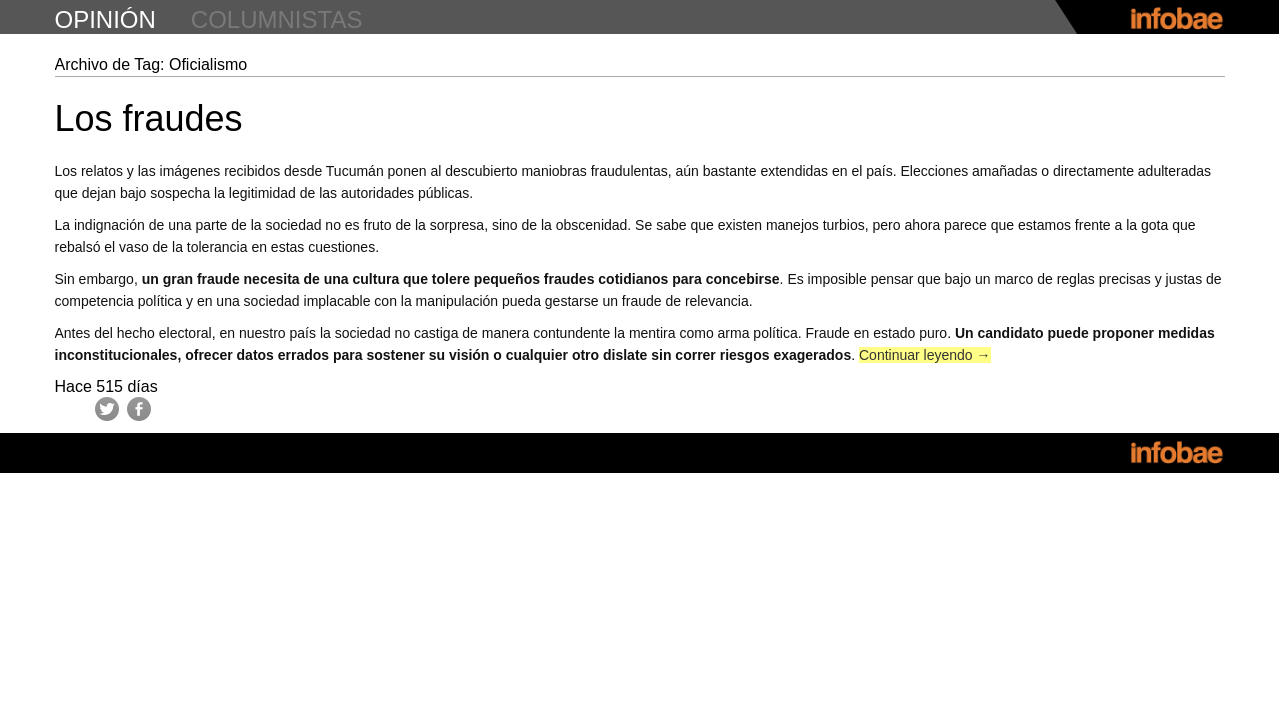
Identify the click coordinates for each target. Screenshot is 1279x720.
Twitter (107, 409)
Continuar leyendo (925, 355)
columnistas (277, 19)
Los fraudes (149, 118)
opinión (105, 19)
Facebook (139, 409)
